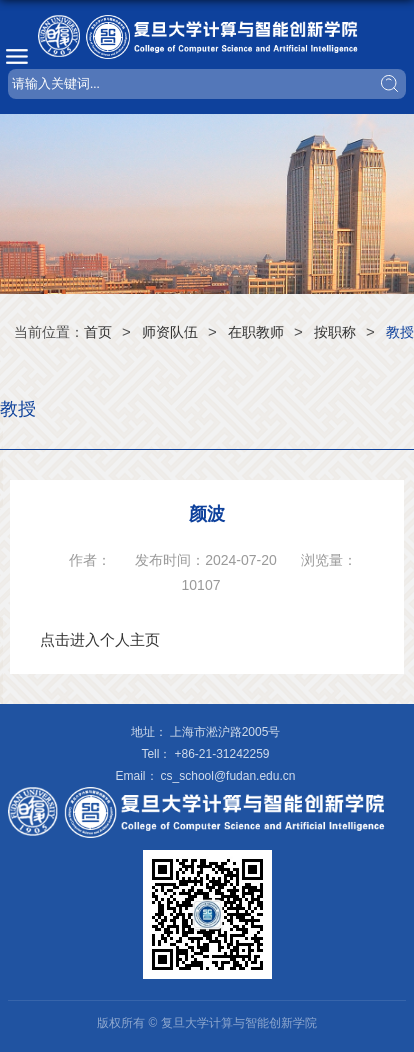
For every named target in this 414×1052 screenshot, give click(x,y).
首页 (98, 332)
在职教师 (256, 332)
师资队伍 (170, 332)
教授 (400, 332)
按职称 (335, 332)
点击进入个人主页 (100, 639)
